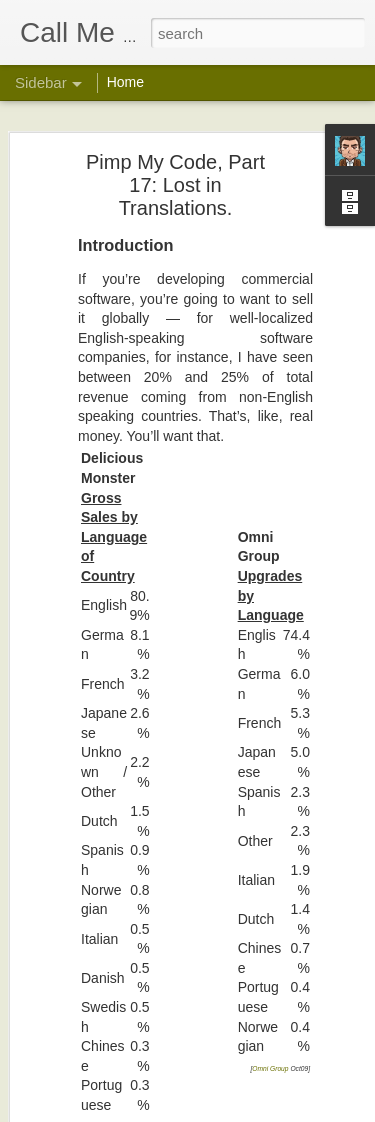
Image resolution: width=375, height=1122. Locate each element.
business (309, 1011)
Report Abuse (308, 1111)
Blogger (250, 1111)
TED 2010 (76, 842)
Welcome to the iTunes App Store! (139, 1022)
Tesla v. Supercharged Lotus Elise (139, 1067)
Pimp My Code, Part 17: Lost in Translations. (167, 932)
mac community (287, 1027)
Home (125, 82)
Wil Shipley (287, 985)
